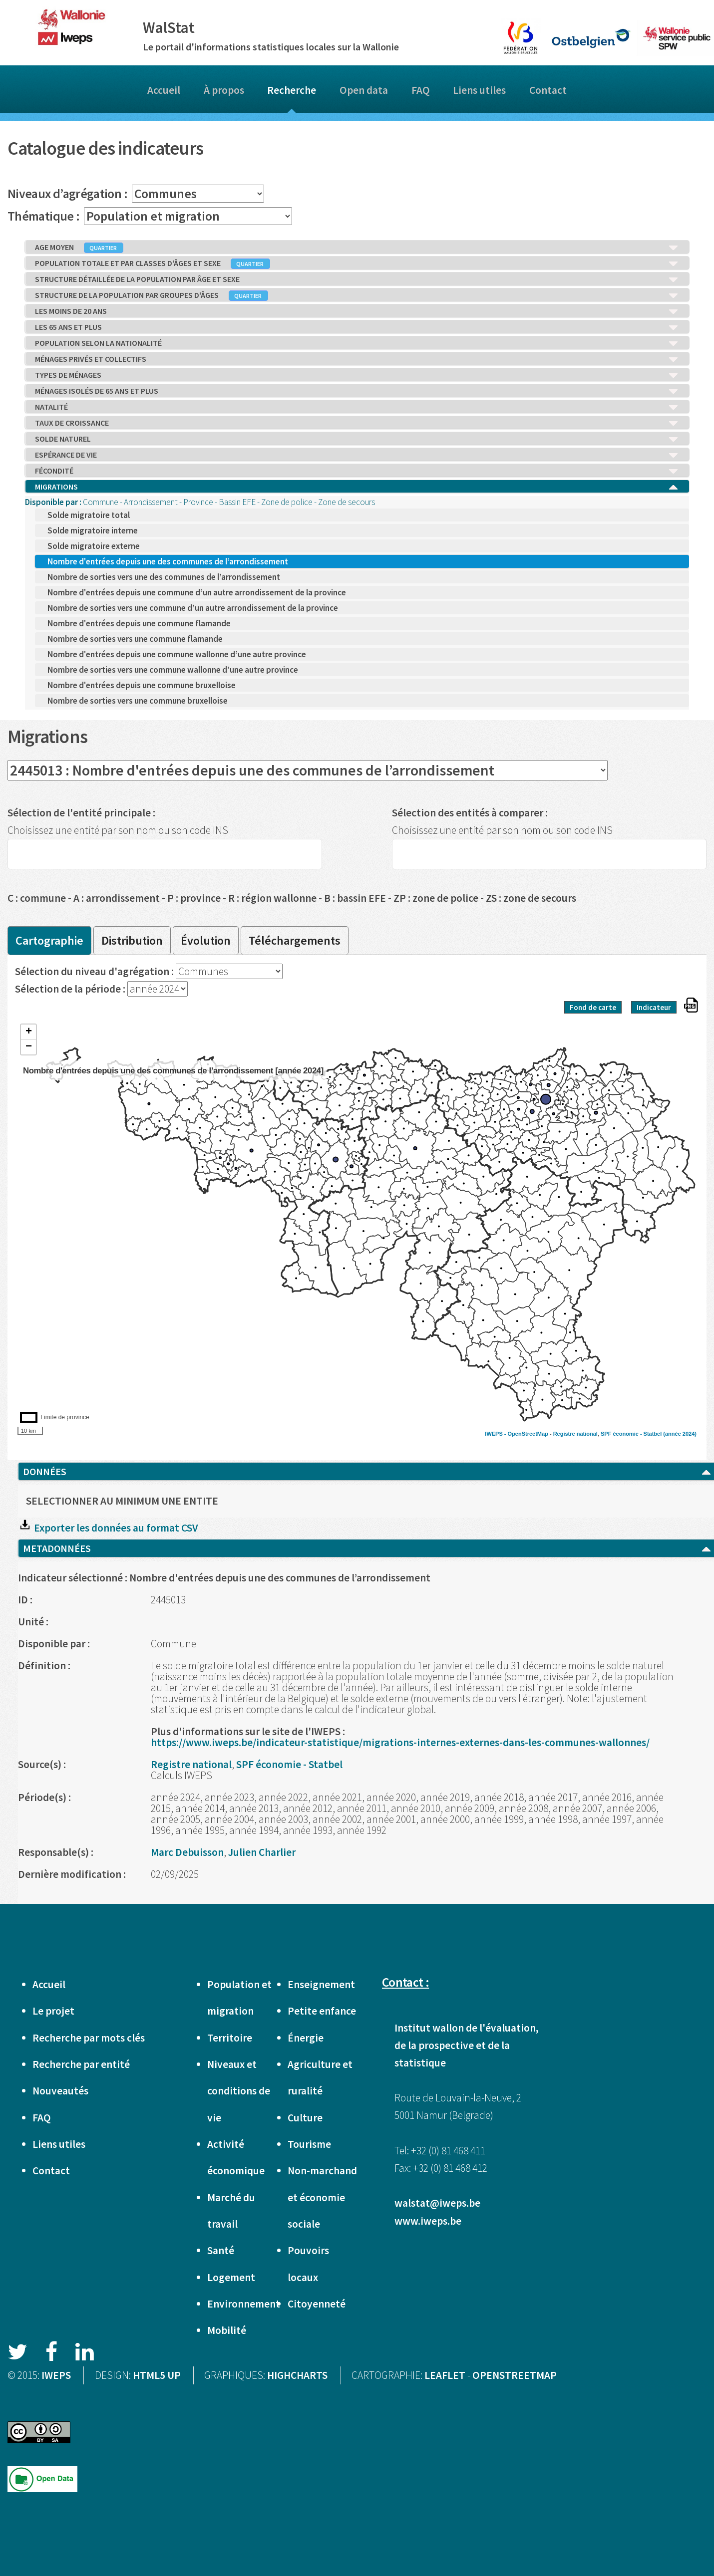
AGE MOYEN (357, 247)
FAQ (420, 90)
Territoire (229, 2038)
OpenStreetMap (528, 1434)
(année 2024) (680, 1434)
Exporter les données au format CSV (108, 1528)
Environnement (243, 2304)
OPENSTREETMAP (514, 2375)
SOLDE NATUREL (357, 439)
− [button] (28, 1046)
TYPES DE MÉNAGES (357, 375)
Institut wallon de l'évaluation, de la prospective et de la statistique (466, 2045)
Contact (548, 90)
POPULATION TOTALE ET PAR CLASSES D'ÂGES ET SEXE (357, 263)
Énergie (306, 2038)
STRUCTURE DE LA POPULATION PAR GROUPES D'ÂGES (357, 295)
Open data (364, 90)
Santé (220, 2250)
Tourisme (309, 2144)
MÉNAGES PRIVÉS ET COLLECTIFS (357, 359)
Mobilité (226, 2330)
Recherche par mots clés (88, 2038)
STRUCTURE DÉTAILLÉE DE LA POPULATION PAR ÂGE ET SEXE (357, 279)
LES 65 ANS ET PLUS (357, 327)
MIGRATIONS (357, 487)
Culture (305, 2117)
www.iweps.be (427, 2221)
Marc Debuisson (187, 1852)
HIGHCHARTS (297, 2375)
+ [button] (28, 1032)
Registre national (575, 1434)
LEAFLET (444, 2375)
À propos (224, 90)
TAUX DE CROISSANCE (357, 423)
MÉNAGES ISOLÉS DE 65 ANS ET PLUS (357, 391)
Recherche (291, 90)
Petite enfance (322, 2011)
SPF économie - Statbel (631, 1434)
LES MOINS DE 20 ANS (357, 311)
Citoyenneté (317, 2304)
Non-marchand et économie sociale (322, 2197)
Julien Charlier (262, 1852)
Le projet (53, 2011)
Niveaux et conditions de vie (238, 2091)
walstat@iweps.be (437, 2203)
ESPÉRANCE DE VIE (357, 455)
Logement (231, 2277)
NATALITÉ (357, 407)
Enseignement (321, 1984)
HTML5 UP (157, 2375)
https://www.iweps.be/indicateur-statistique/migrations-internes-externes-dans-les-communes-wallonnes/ (400, 1742)
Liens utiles (479, 90)
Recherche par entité (81, 2064)
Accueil (163, 90)
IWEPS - (496, 1434)
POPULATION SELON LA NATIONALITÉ (357, 343)
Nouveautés (60, 2090)
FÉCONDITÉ (357, 471)
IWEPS (56, 2375)
